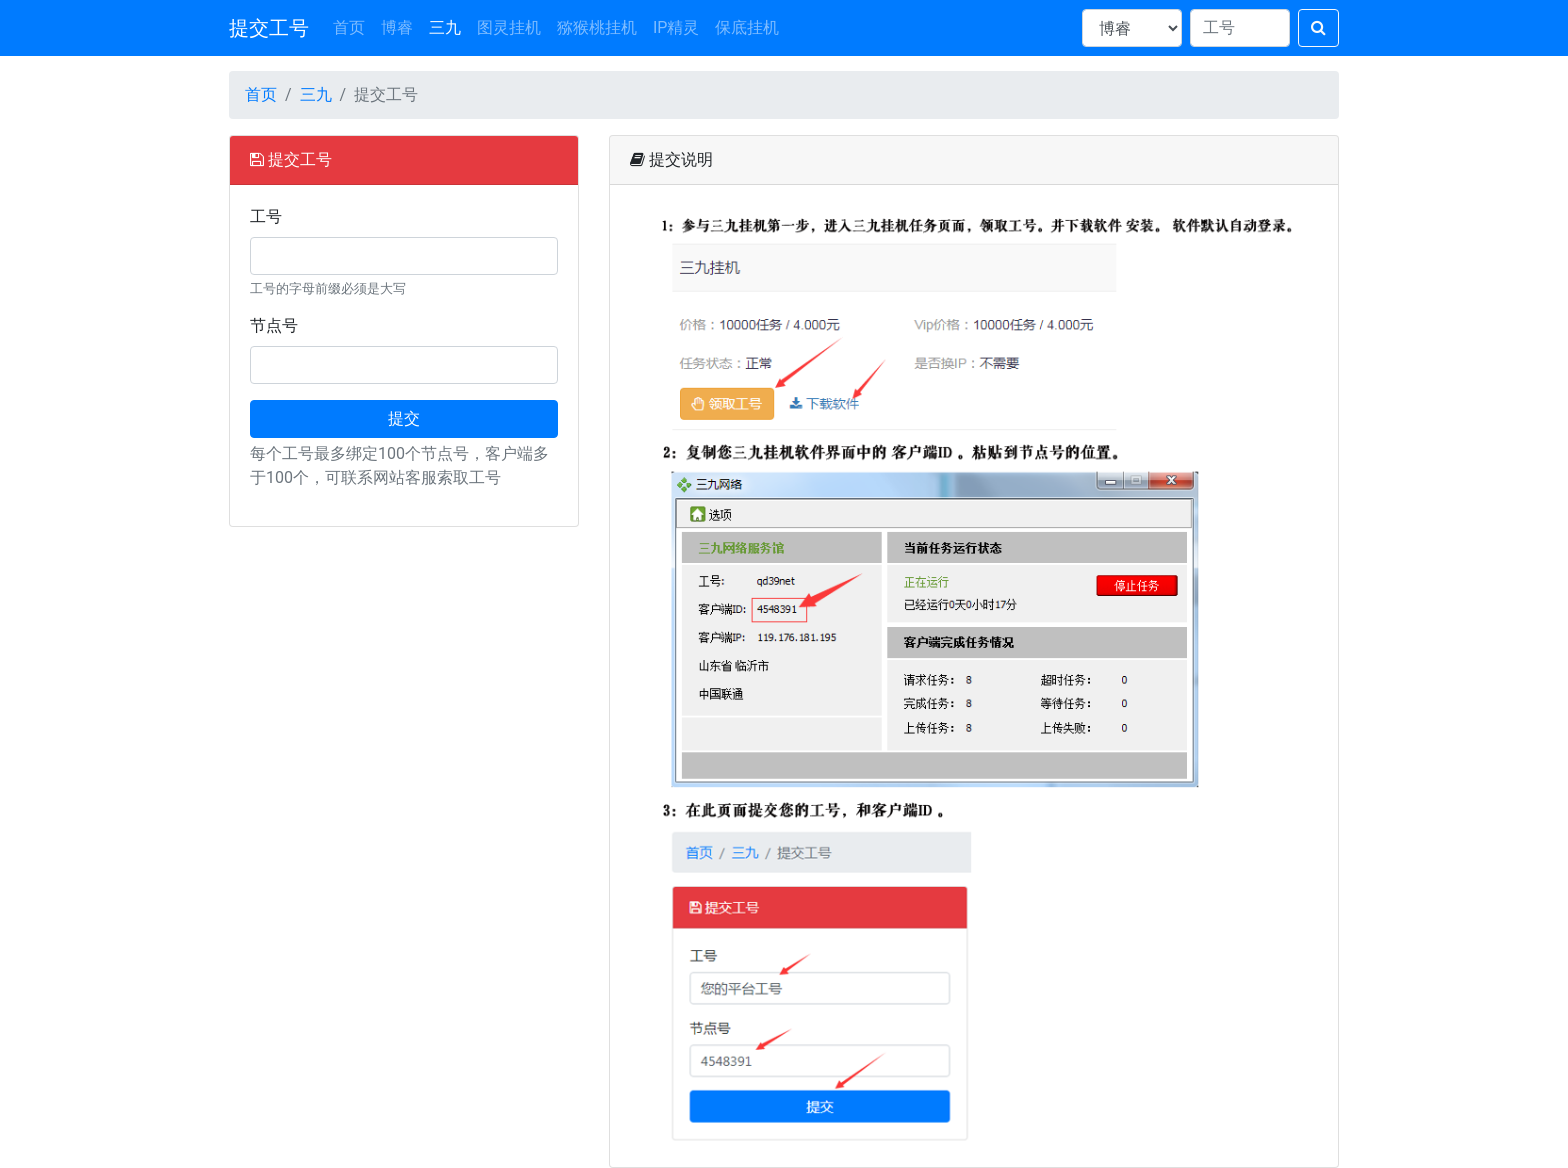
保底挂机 (747, 27)
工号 (266, 216)
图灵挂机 (509, 27)
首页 (349, 27)
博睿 (397, 27)
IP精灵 (676, 27)
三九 (445, 27)
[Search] (1240, 28)
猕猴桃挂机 (597, 27)
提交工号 (269, 28)
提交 (404, 418)
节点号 (274, 325)
